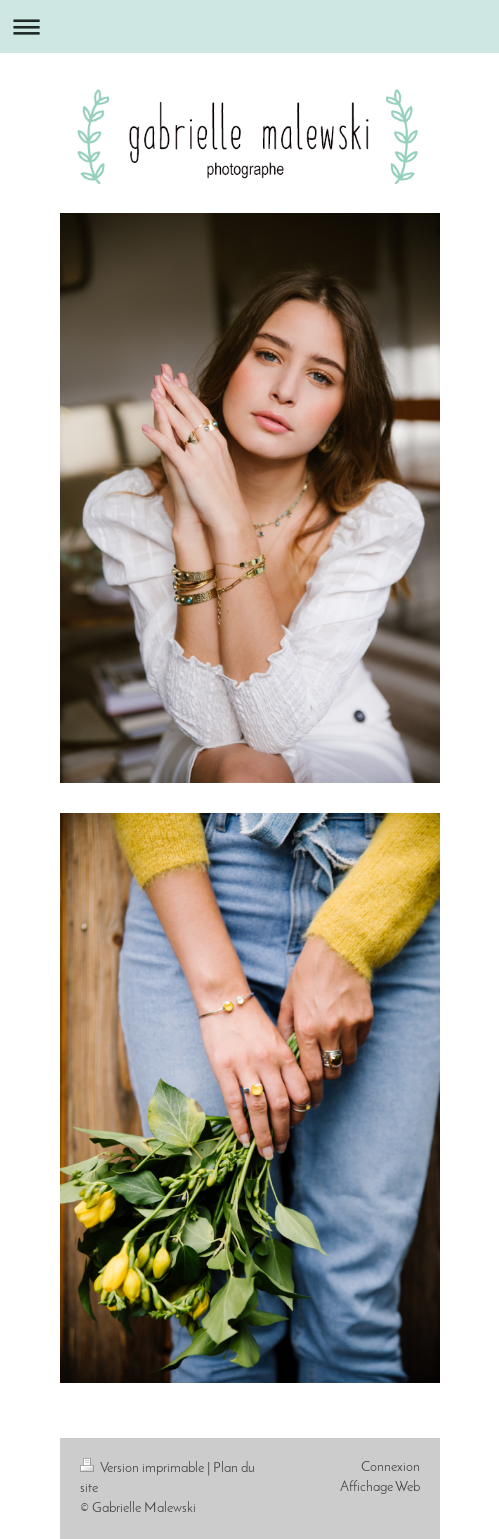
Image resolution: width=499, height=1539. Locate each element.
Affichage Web (380, 1487)
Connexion (390, 1467)
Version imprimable (143, 1468)
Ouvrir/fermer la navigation (249, 26)
